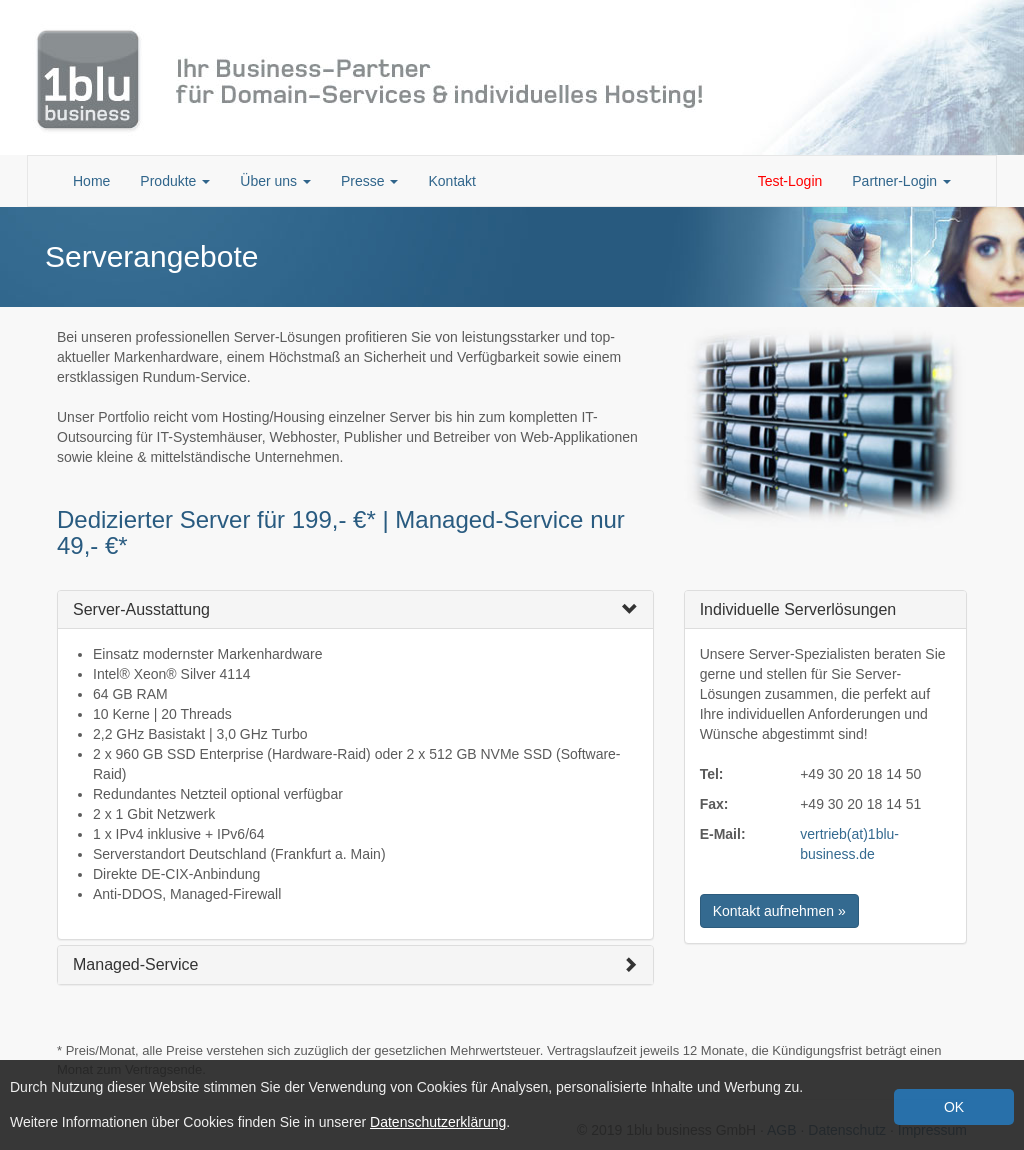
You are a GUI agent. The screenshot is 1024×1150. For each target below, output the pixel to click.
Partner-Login (901, 181)
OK (954, 1107)
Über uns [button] (275, 181)
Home (91, 181)
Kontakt (451, 181)
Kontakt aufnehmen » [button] (779, 911)
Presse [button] (369, 181)
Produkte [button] (175, 181)
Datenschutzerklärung (438, 1122)
